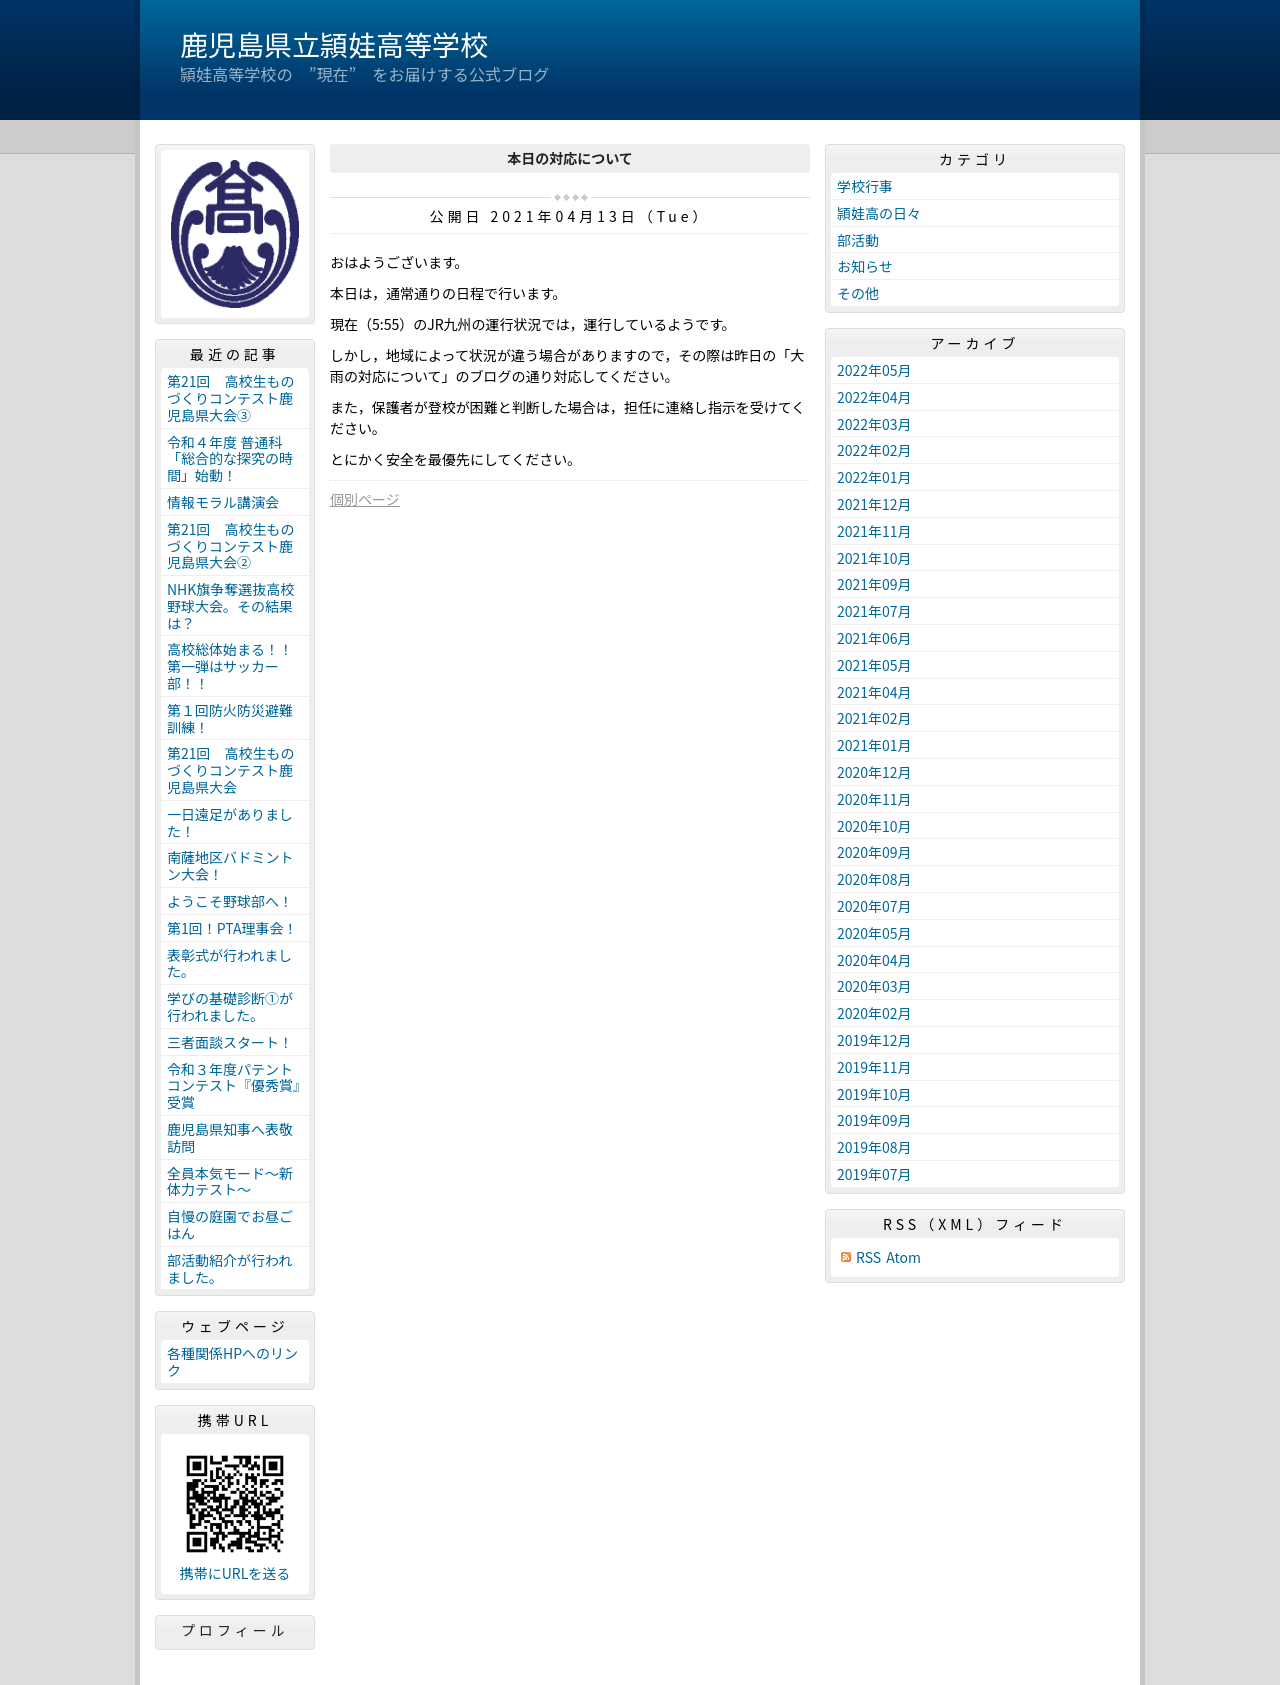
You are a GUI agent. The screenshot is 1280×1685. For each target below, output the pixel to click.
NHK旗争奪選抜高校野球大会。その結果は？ (230, 606)
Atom (903, 1257)
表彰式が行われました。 (229, 963)
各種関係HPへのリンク (232, 1361)
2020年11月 (874, 799)
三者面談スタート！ (230, 1042)
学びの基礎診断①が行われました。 (230, 1006)
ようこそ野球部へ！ (230, 901)
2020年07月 (874, 906)
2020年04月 (874, 960)
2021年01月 (874, 745)
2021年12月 (874, 504)
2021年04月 (874, 692)
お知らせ (865, 266)
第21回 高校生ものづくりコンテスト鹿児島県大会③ (231, 398)
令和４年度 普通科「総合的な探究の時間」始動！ (230, 459)
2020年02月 (874, 1013)
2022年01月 (874, 477)
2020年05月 (874, 933)
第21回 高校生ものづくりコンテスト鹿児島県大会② (231, 546)
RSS (868, 1257)
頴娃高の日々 (879, 213)
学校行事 (865, 186)
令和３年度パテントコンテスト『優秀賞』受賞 (233, 1086)
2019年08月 (874, 1147)
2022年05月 (874, 370)
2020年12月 (874, 772)
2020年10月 (874, 826)
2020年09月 (874, 852)
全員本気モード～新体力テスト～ (230, 1181)
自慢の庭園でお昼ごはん (230, 1224)
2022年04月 (874, 397)
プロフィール (235, 1630)
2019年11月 (874, 1067)
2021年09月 (874, 584)
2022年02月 (874, 450)
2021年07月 (874, 611)
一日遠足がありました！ (230, 822)
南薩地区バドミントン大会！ (230, 865)
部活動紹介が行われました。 (229, 1268)
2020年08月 (874, 879)
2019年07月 (874, 1174)
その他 (858, 293)
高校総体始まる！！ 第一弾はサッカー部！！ (237, 666)
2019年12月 (874, 1040)
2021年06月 (874, 638)
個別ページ (365, 499)
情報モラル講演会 (223, 502)
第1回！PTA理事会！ (232, 928)
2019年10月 (874, 1094)
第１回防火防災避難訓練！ (230, 718)
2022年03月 (874, 424)
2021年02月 (874, 718)
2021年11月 (874, 531)
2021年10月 (874, 558)
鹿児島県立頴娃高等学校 (334, 44)
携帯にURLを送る (235, 1573)
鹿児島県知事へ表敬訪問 (230, 1137)
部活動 (858, 240)
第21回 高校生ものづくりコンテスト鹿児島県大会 (231, 770)
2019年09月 (874, 1120)
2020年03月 (874, 986)
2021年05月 (874, 665)
